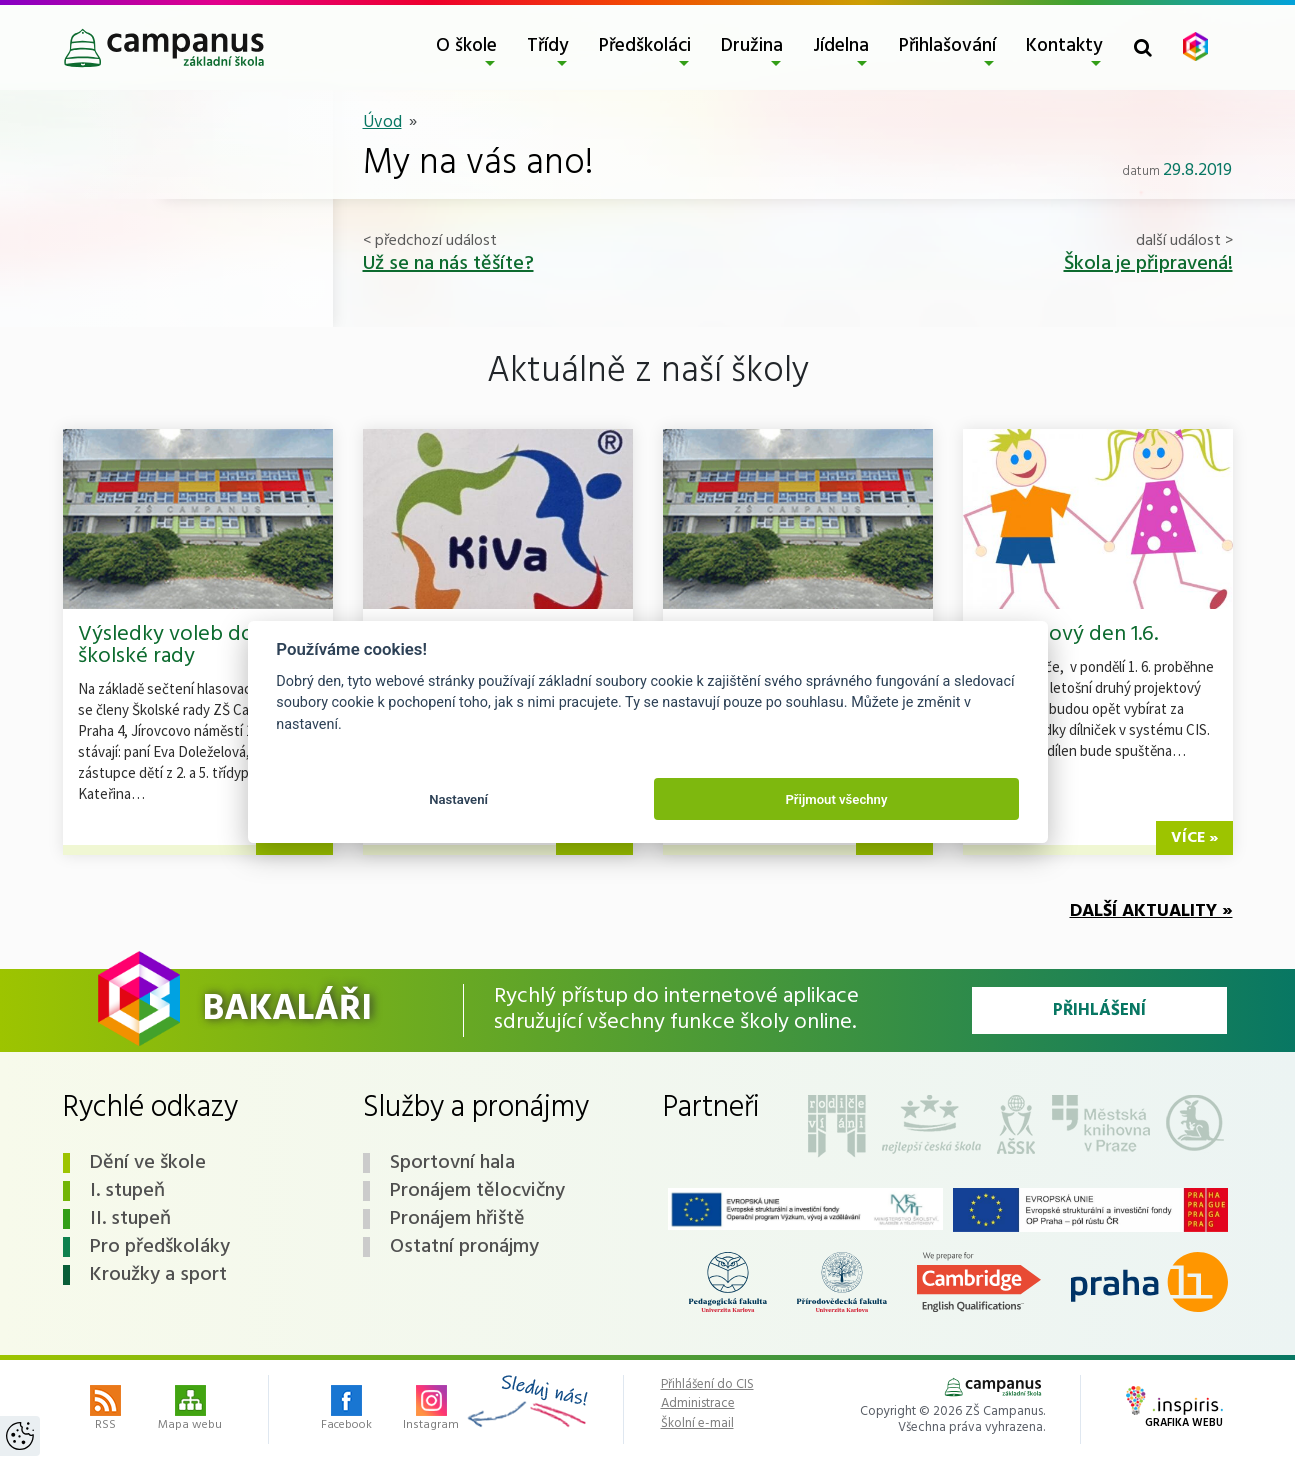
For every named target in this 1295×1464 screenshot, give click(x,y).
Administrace (698, 1404)
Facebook (346, 1410)
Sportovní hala (452, 1163)
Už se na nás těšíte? (448, 264)
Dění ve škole (148, 1163)
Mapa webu (190, 1410)
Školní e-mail (697, 1424)
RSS (105, 1410)
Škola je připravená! (1148, 264)
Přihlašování (947, 46)
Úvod (382, 122)
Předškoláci (645, 46)
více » (1194, 838)
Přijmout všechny (836, 799)
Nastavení (458, 799)
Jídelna (841, 46)
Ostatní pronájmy (464, 1247)
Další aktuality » (1151, 911)
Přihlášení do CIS (707, 1385)
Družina (752, 46)
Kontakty (1064, 46)
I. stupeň (127, 1191)
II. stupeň (130, 1219)
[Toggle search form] (1143, 47)
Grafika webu (1174, 1409)
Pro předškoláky (160, 1247)
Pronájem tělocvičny (477, 1191)
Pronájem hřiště (457, 1219)
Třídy (548, 46)
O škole (466, 46)
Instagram (431, 1410)
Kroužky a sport (158, 1275)
